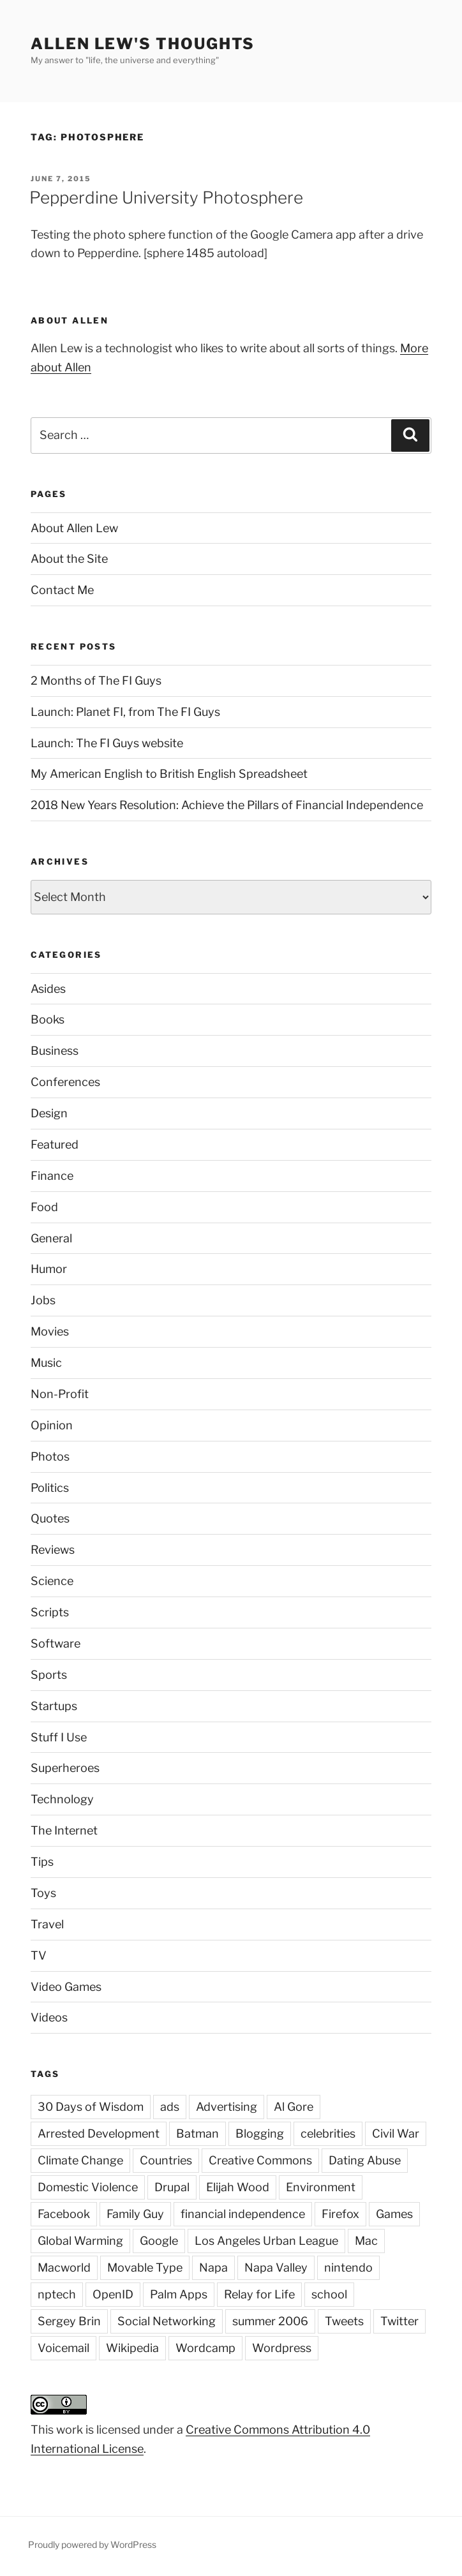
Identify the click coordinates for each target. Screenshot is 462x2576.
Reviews (53, 1549)
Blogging (259, 2133)
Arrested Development (99, 2133)
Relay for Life (259, 2294)
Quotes (50, 1518)
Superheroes (65, 1768)
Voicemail (63, 2348)
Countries (166, 2160)
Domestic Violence (88, 2187)
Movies (50, 1331)
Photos (50, 1456)
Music (46, 1362)
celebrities (328, 2133)
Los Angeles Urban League (266, 2240)
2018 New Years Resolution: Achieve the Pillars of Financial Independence (227, 805)
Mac (366, 2240)
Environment (320, 2187)
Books (47, 1019)
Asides (48, 988)
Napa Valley (276, 2267)
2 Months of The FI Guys (96, 680)
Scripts (50, 1612)
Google (159, 2240)
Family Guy (135, 2214)
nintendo (348, 2267)
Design (49, 1113)
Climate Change (80, 2160)
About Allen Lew (74, 528)
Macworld (64, 2267)
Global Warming (80, 2240)
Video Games (66, 1986)
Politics (50, 1487)
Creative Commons (260, 2160)
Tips (42, 1861)
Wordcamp (205, 2348)
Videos (49, 2017)
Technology (62, 1799)
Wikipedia (132, 2348)
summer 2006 (270, 2321)
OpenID (113, 2294)
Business (54, 1050)
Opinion (52, 1425)
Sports (49, 1674)
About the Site (69, 558)
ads (169, 2106)
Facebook (64, 2214)
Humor (49, 1269)
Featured (54, 1144)
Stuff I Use (59, 1737)
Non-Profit (60, 1394)
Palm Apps (178, 2294)
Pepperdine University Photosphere (166, 197)
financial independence (243, 2214)
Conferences (65, 1082)
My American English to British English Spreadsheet (169, 773)
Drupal (172, 2187)
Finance (52, 1175)
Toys (43, 1893)
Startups (54, 1706)
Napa (213, 2267)
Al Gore (293, 2106)
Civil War (395, 2133)
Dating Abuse (365, 2160)
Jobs (43, 1300)
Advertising (226, 2106)
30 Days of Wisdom (91, 2106)
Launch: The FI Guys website (107, 743)
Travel (47, 1924)
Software (55, 1643)
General (51, 1238)
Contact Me (62, 590)
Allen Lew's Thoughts (143, 43)
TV (39, 1955)
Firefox (340, 2214)
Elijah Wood (237, 2187)
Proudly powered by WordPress (92, 2544)
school (329, 2294)
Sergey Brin (69, 2321)
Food (44, 1207)
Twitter (399, 2321)
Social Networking (166, 2321)
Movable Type (145, 2267)
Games (394, 2214)
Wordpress (281, 2348)
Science (52, 1581)
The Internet (64, 1830)
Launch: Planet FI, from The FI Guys (125, 711)
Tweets (344, 2321)
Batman (197, 2133)
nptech (57, 2294)
